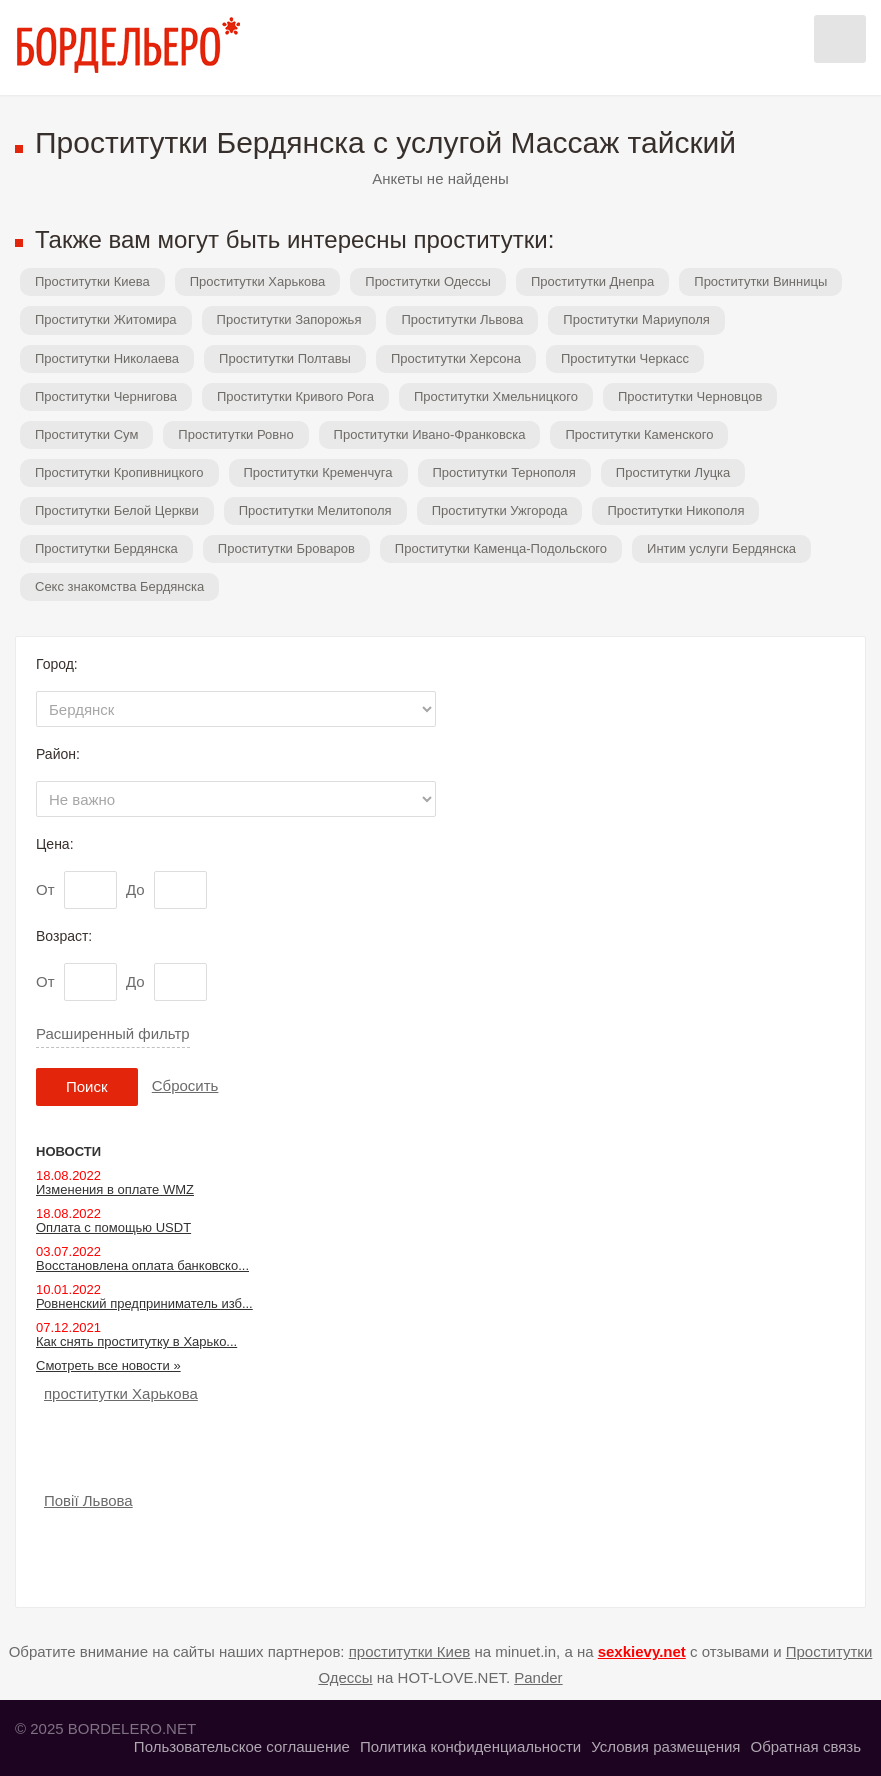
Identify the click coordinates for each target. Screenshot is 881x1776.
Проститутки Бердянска (106, 548)
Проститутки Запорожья (289, 319)
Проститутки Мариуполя (636, 319)
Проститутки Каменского (639, 434)
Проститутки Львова (462, 319)
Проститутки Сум (86, 434)
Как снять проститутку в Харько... (136, 1341)
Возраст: (64, 936)
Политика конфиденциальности (470, 1746)
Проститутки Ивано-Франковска (430, 434)
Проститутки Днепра (592, 281)
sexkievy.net (642, 1651)
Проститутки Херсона (456, 358)
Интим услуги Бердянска (721, 548)
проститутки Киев (410, 1651)
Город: (57, 664)
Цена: (55, 844)
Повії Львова (88, 1500)
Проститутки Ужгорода (500, 510)
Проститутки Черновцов (690, 396)
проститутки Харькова (121, 1393)
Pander (538, 1677)
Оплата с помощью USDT (113, 1227)
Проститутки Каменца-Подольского (501, 548)
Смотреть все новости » (108, 1365)
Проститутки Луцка (673, 472)
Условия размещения (665, 1746)
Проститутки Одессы (428, 281)
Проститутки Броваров (286, 548)
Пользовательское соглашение (242, 1746)
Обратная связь (805, 1746)
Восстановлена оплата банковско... (142, 1265)
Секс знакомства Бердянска (119, 586)
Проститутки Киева (92, 281)
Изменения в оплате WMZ (115, 1189)
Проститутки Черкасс (625, 358)
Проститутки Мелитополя (315, 510)
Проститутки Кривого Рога (295, 396)
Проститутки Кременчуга (318, 472)
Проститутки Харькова (258, 281)
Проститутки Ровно (235, 434)
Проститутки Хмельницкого (496, 396)
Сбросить (185, 1085)
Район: (58, 754)
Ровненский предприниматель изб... (144, 1303)
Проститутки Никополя (675, 510)
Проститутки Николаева (107, 358)
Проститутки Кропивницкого (119, 472)
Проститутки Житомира (106, 319)
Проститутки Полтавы (285, 358)
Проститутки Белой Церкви (117, 510)
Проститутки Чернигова (106, 396)
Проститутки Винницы (760, 281)
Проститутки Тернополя (504, 472)
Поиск (87, 1086)
